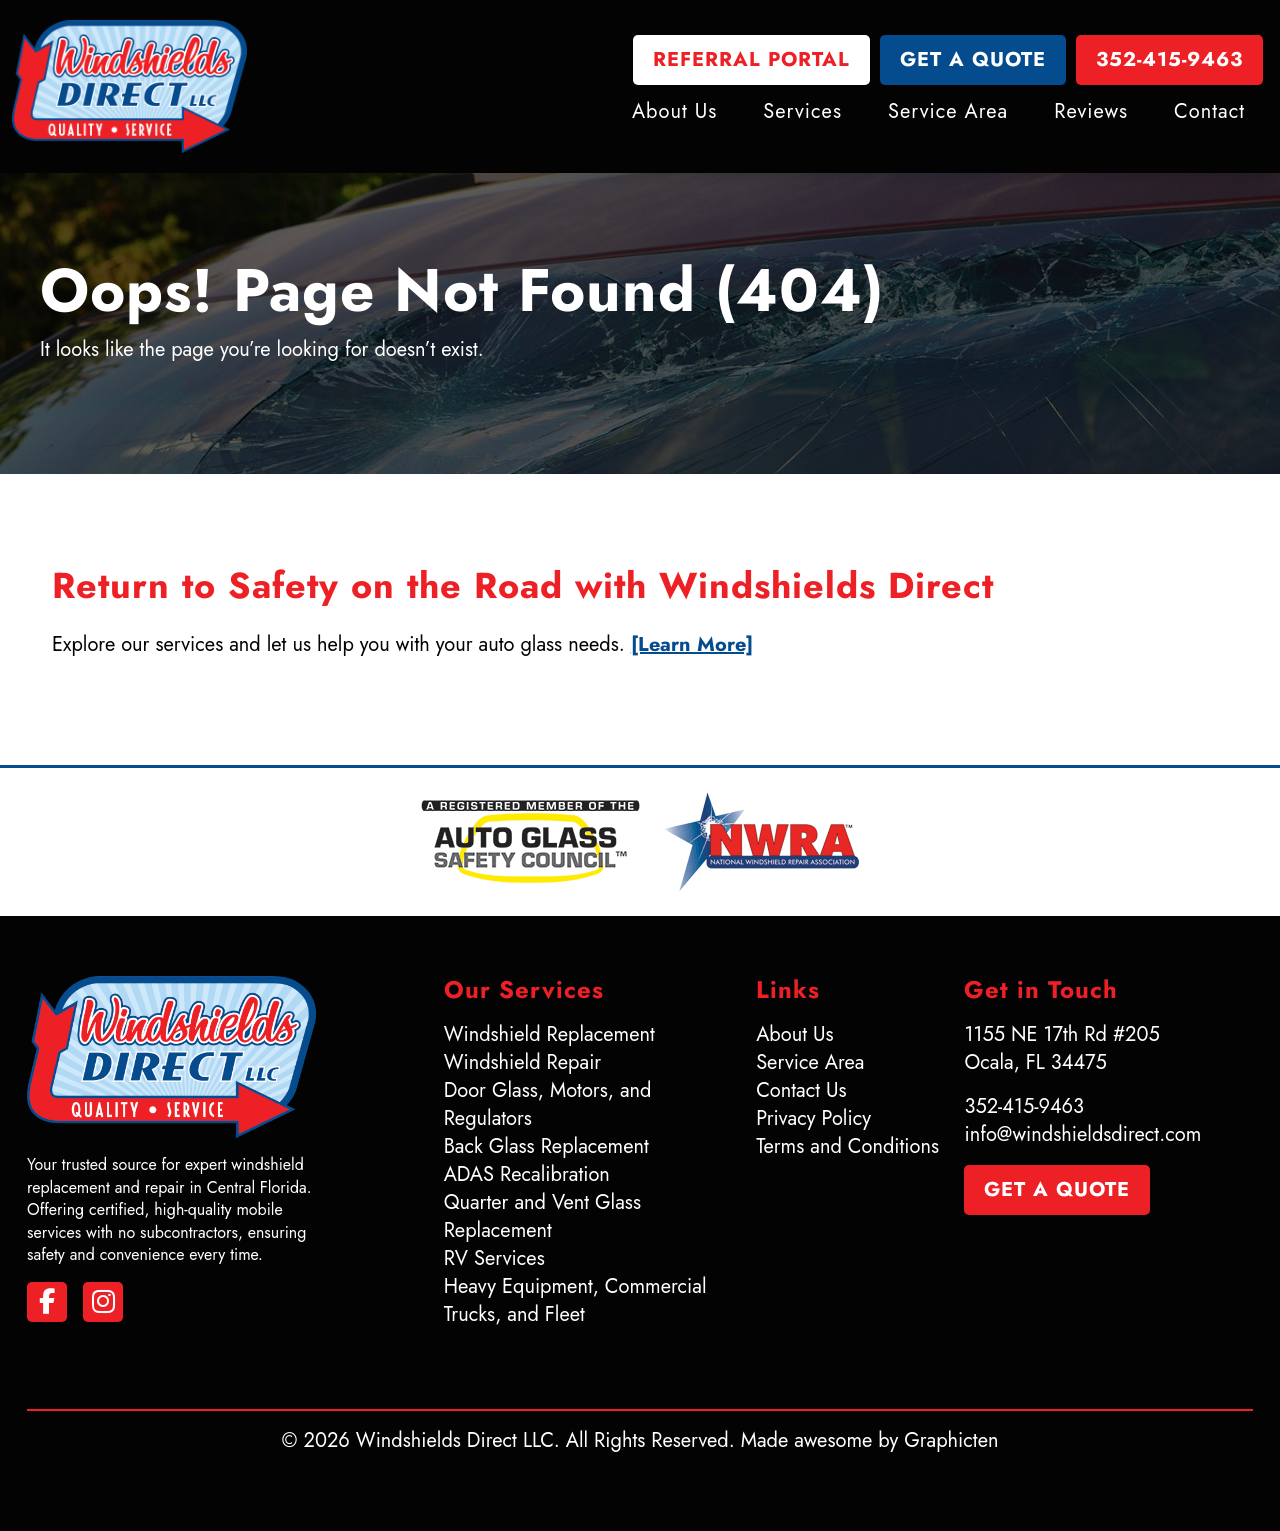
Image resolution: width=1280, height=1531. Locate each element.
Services (802, 110)
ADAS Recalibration (527, 1174)
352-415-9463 (1169, 59)
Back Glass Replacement (546, 1146)
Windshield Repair (523, 1062)
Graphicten (951, 1440)
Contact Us (801, 1090)
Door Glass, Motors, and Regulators (548, 1104)
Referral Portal (751, 59)
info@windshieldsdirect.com (1082, 1134)
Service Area (948, 110)
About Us (674, 110)
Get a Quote (973, 59)
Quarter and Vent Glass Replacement (542, 1216)
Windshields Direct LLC (455, 1440)
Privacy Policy (813, 1118)
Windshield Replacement (549, 1034)
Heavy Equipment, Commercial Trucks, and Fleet (575, 1300)
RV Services (494, 1258)
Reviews (1091, 110)
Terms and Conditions (847, 1146)
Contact (1209, 110)
